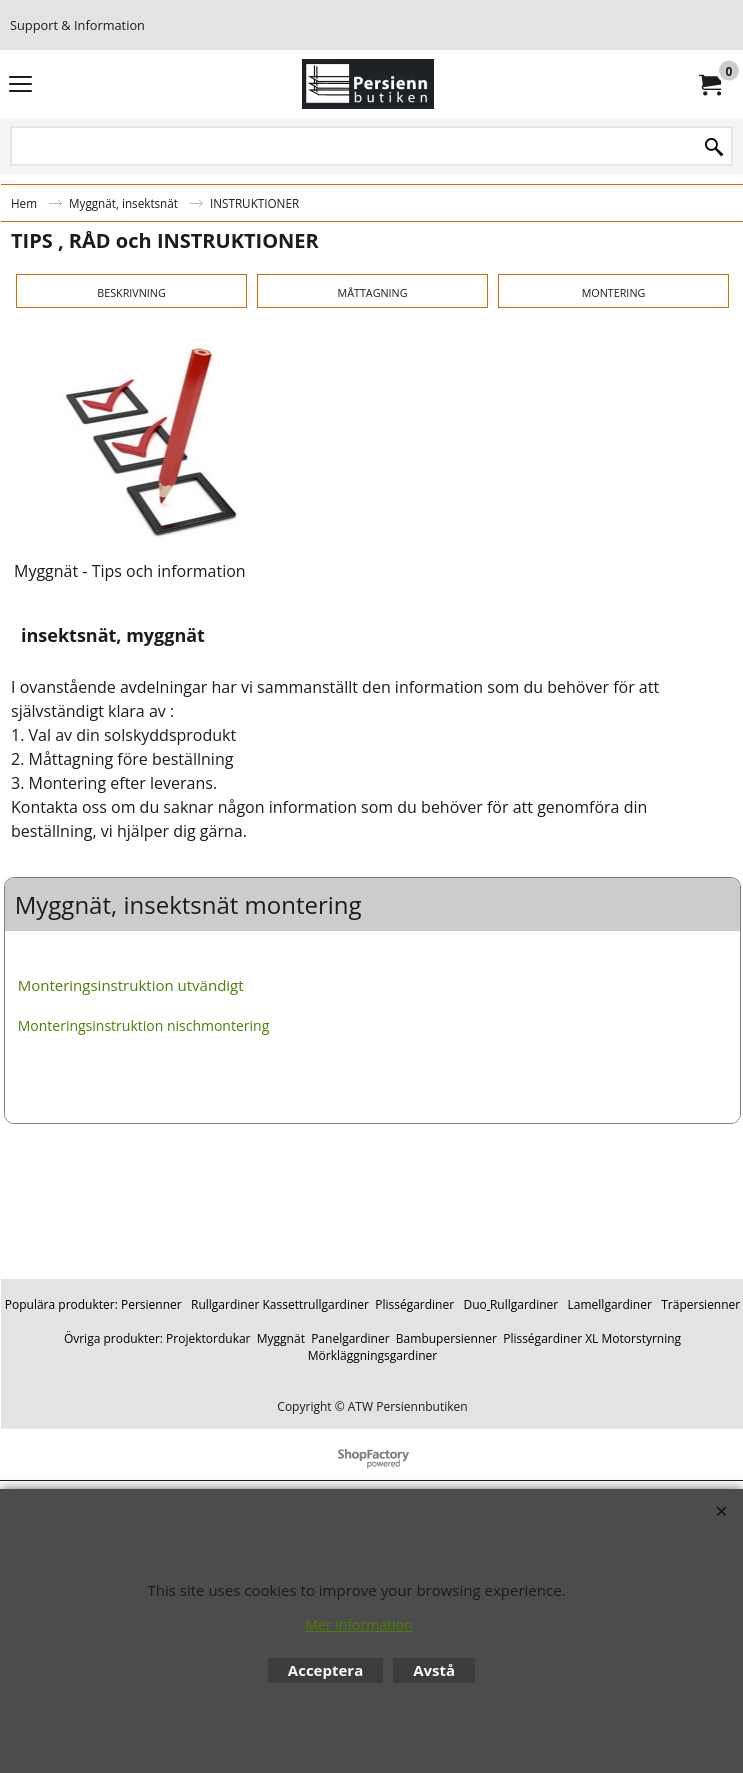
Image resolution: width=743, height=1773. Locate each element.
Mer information (358, 1624)
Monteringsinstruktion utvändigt (131, 1154)
